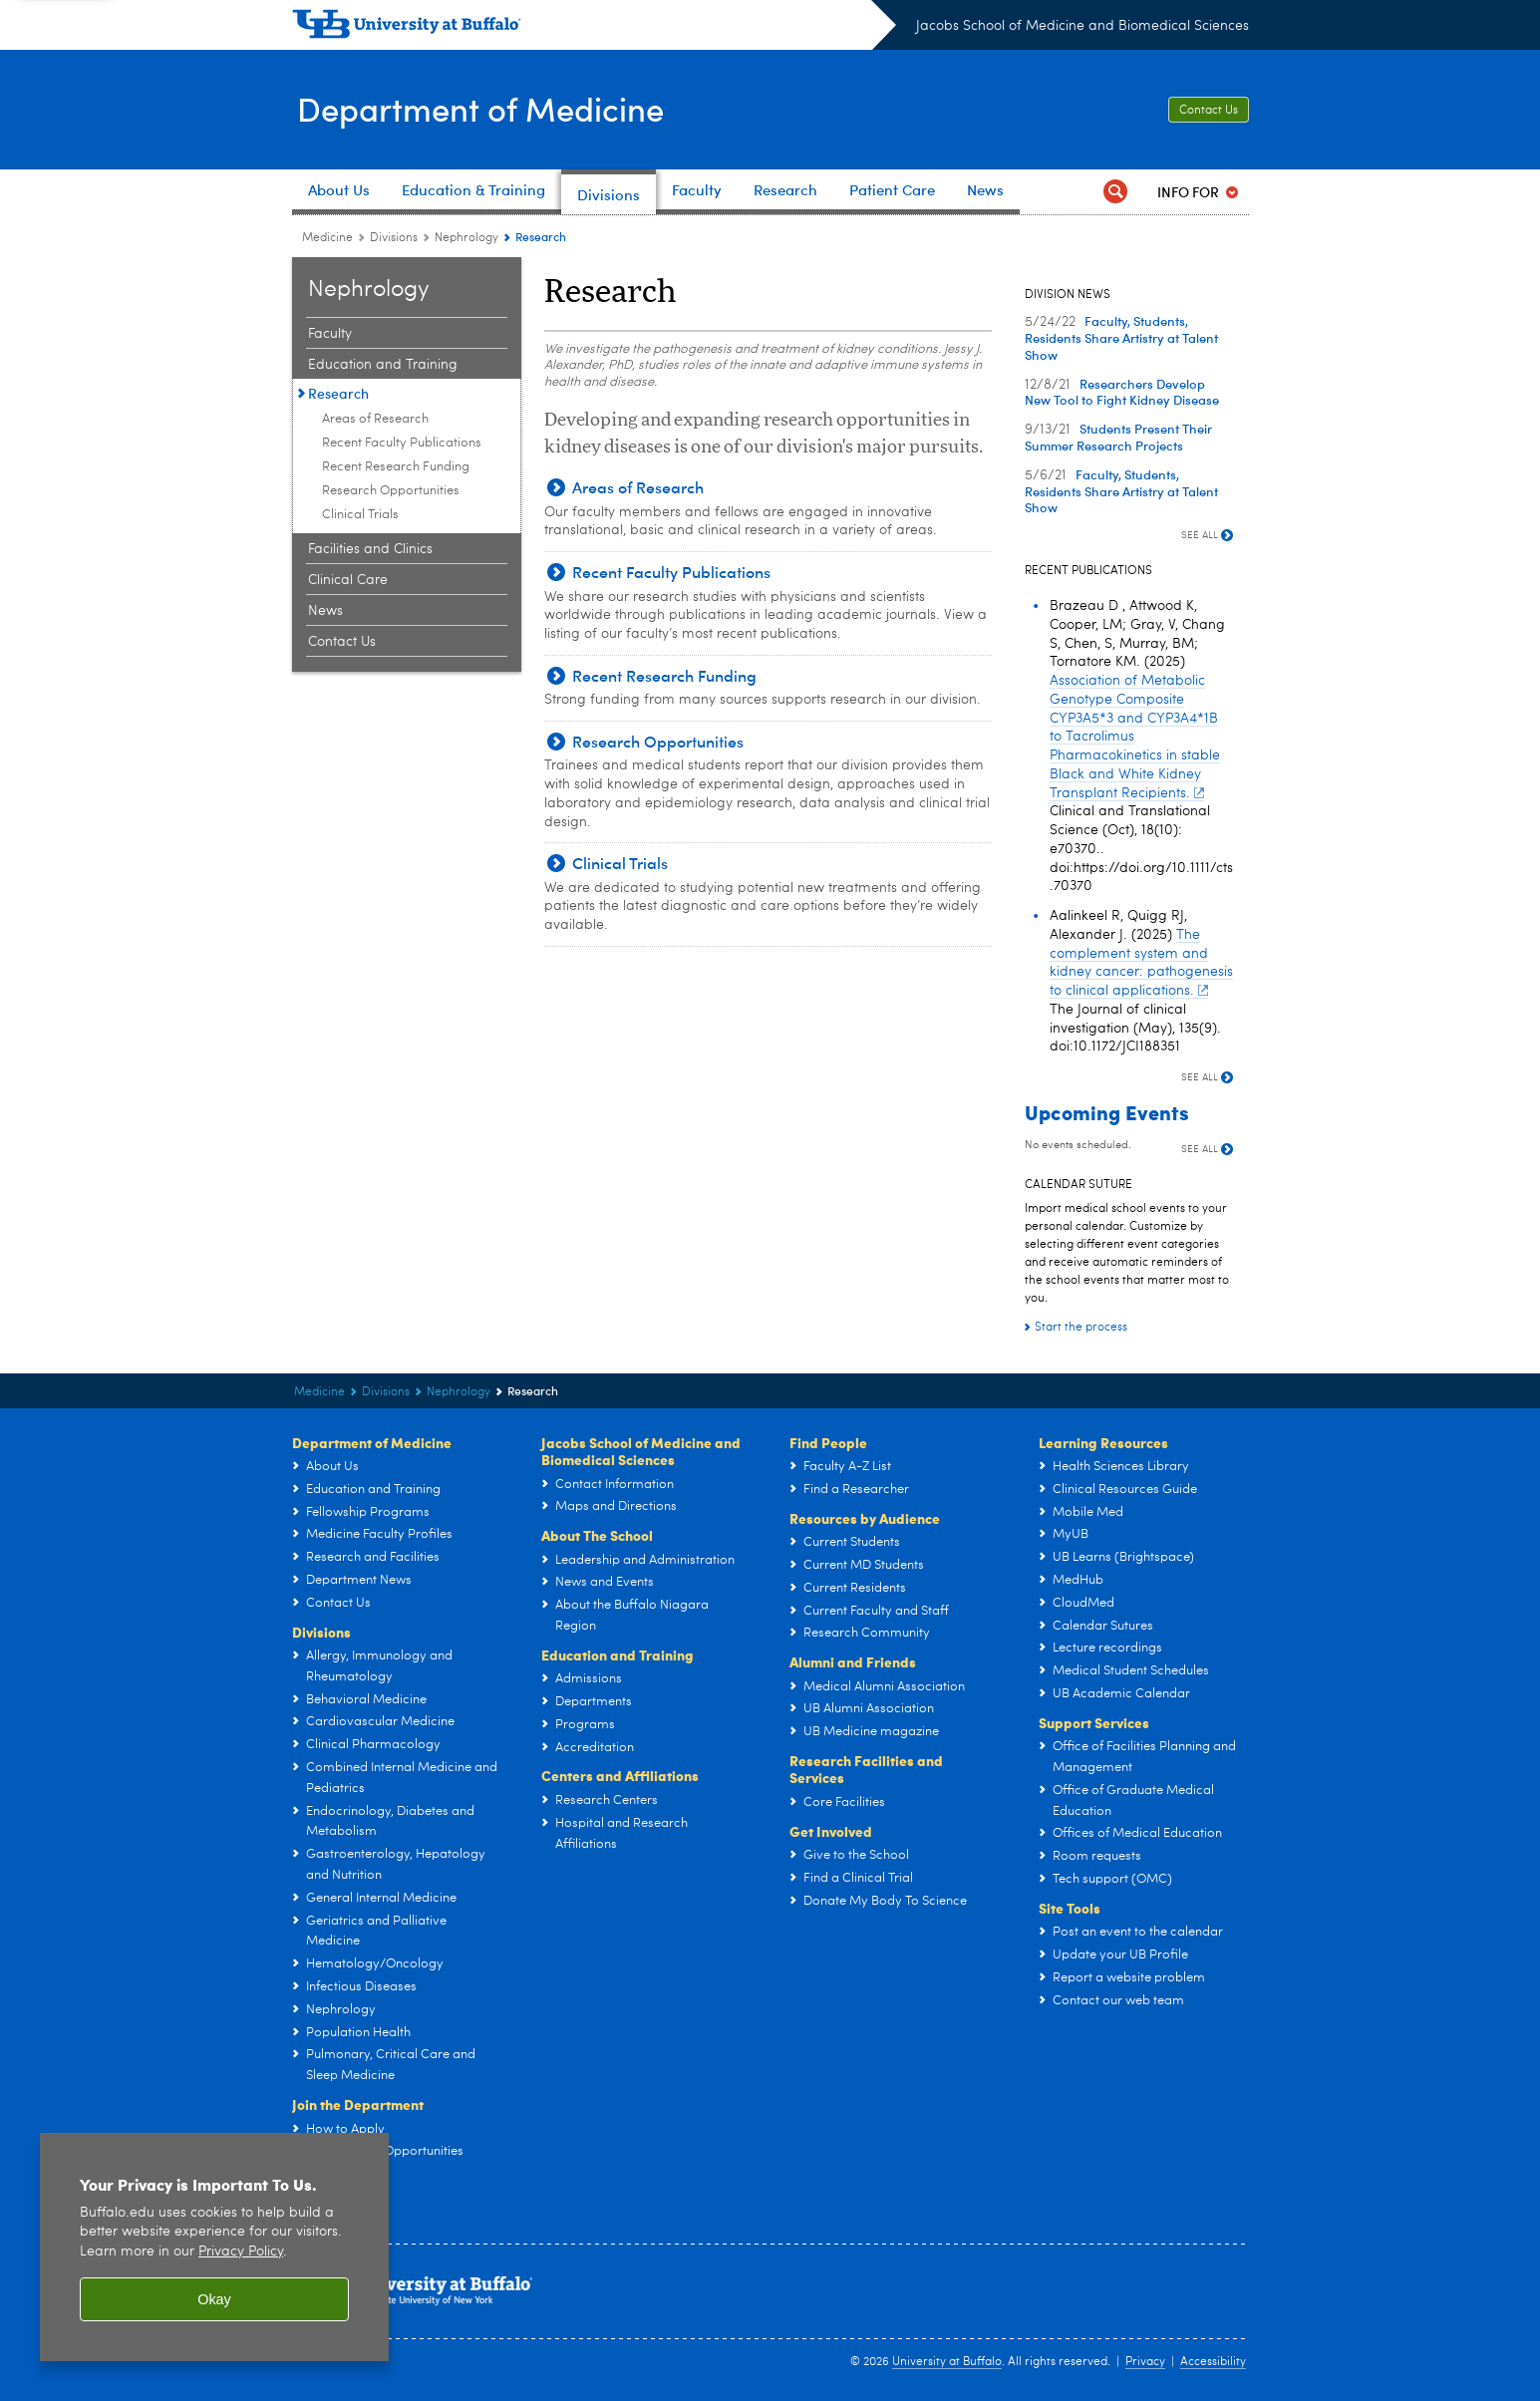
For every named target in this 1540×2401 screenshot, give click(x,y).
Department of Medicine (493, 108)
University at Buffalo (947, 2362)
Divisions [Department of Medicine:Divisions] (394, 238)
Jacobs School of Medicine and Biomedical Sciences (1082, 26)
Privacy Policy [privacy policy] (240, 2252)
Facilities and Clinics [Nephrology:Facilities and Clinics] (370, 549)
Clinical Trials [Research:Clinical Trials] (360, 514)
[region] (214, 2247)
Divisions (321, 1632)
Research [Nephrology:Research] (338, 393)
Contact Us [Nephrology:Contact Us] (342, 642)
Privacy (1145, 2362)
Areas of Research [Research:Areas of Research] (375, 419)
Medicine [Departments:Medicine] (327, 238)
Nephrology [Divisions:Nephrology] (466, 238)
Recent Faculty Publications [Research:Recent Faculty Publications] (401, 443)
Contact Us (1208, 111)
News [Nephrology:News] (325, 611)
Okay (214, 2299)
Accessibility (1213, 2362)
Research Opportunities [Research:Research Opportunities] (391, 490)
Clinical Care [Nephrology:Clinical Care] (348, 580)
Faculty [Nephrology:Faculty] (330, 334)
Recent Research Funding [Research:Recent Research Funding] (395, 466)
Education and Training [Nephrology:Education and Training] (383, 365)
